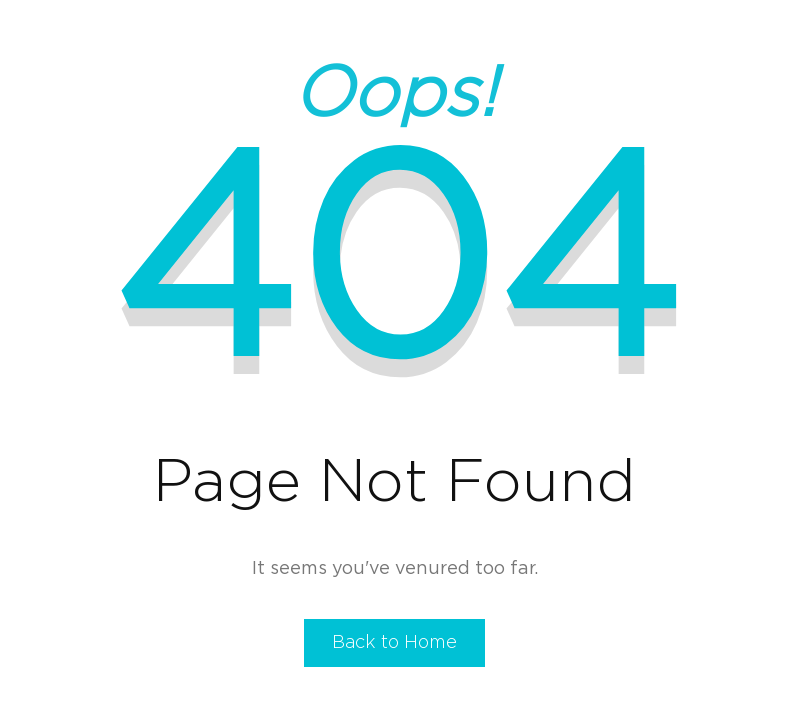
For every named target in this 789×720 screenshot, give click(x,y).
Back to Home (394, 643)
